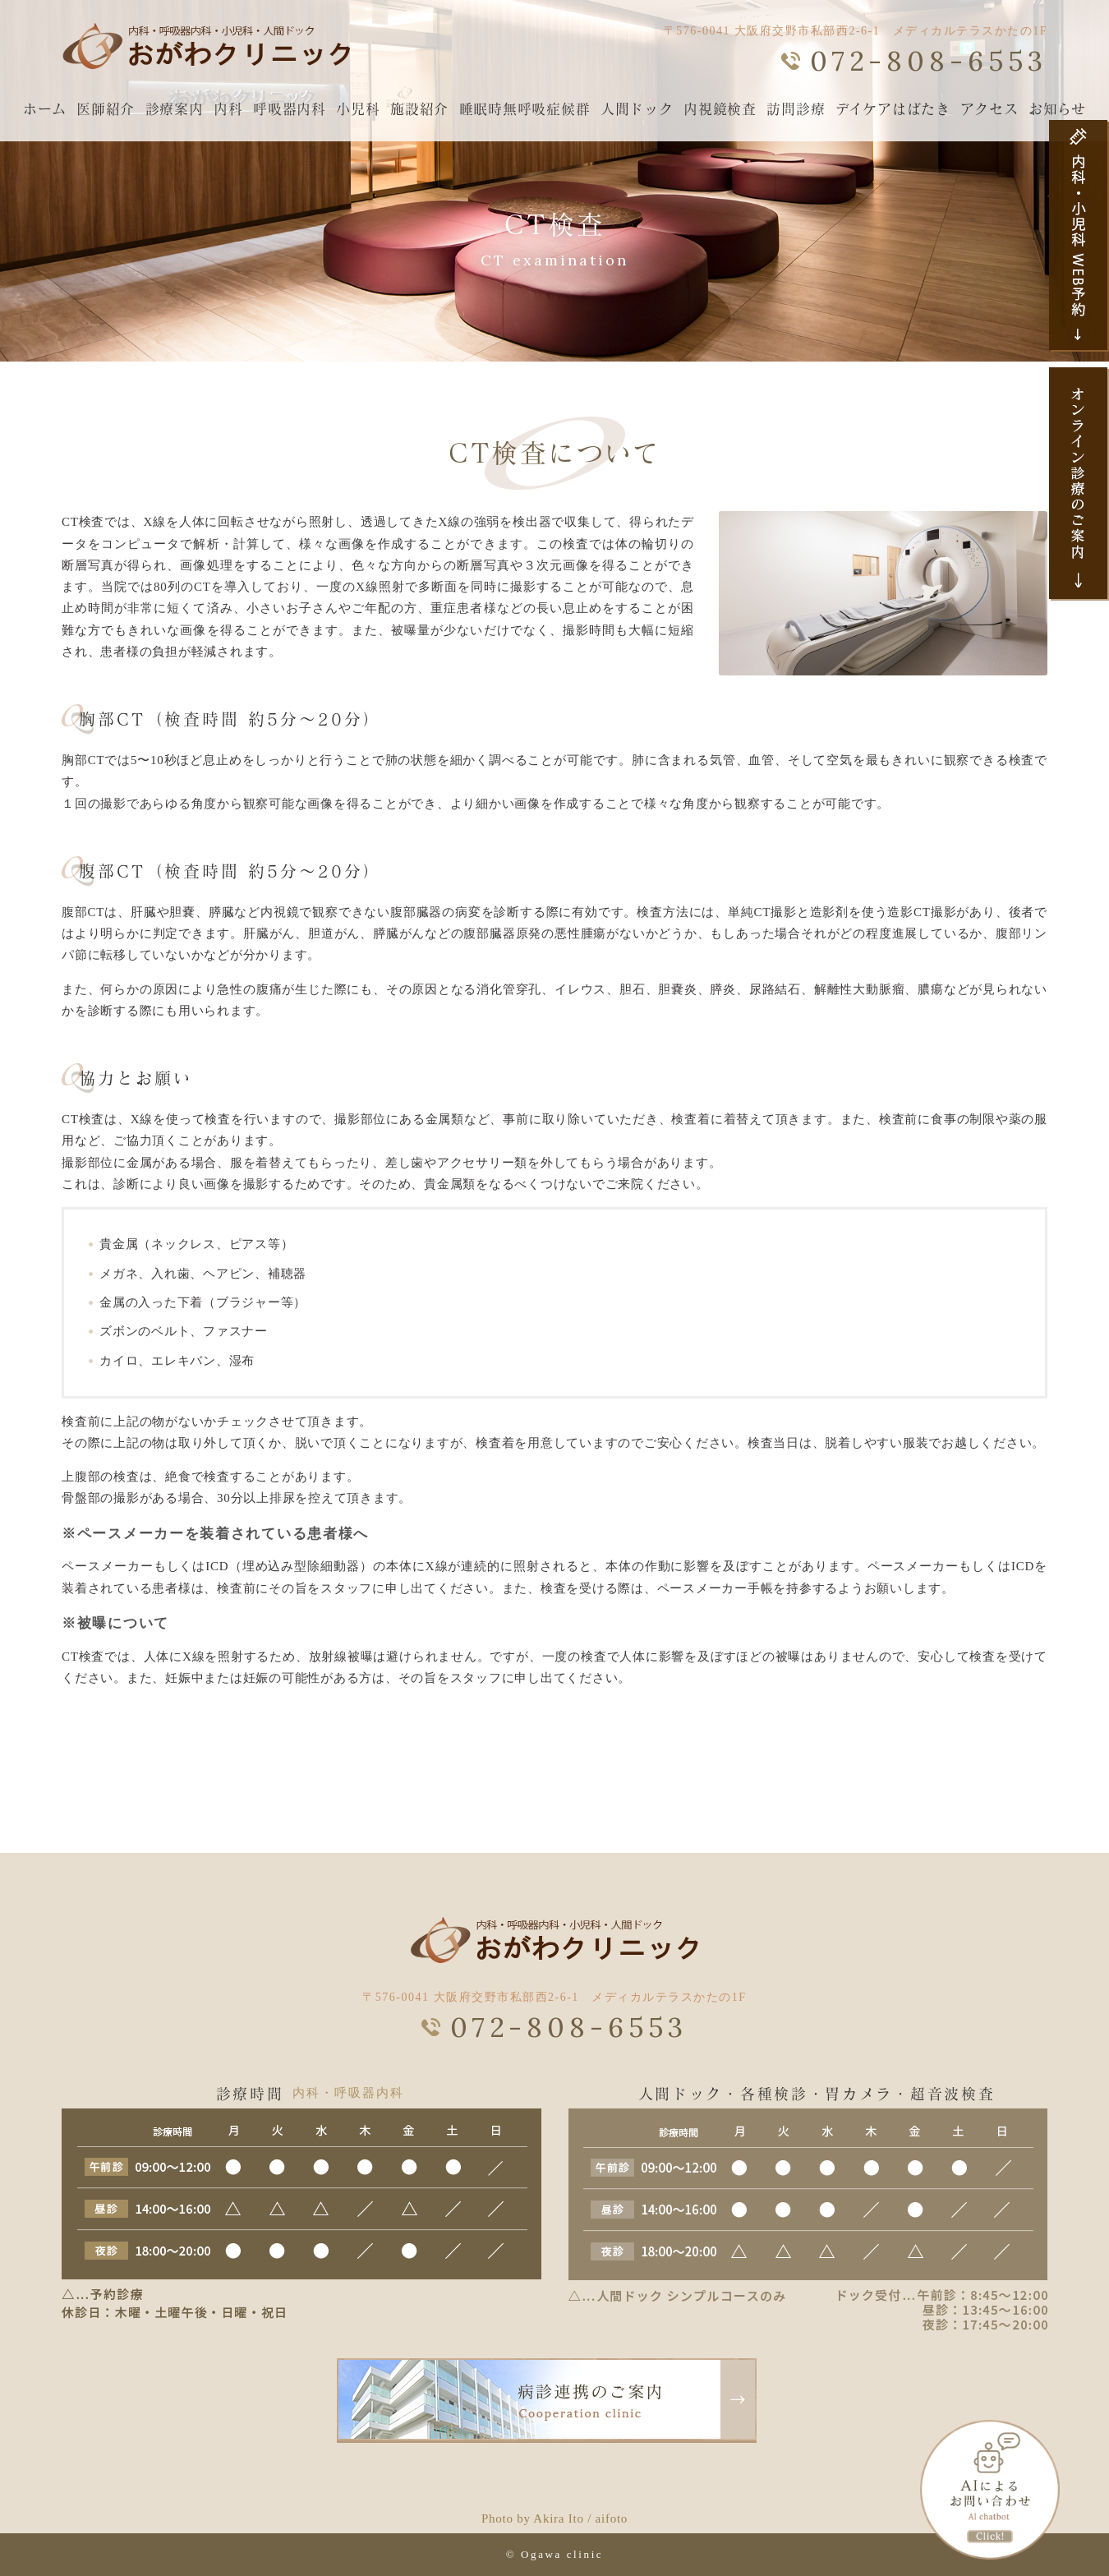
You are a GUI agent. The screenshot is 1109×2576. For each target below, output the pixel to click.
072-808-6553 (928, 61)
